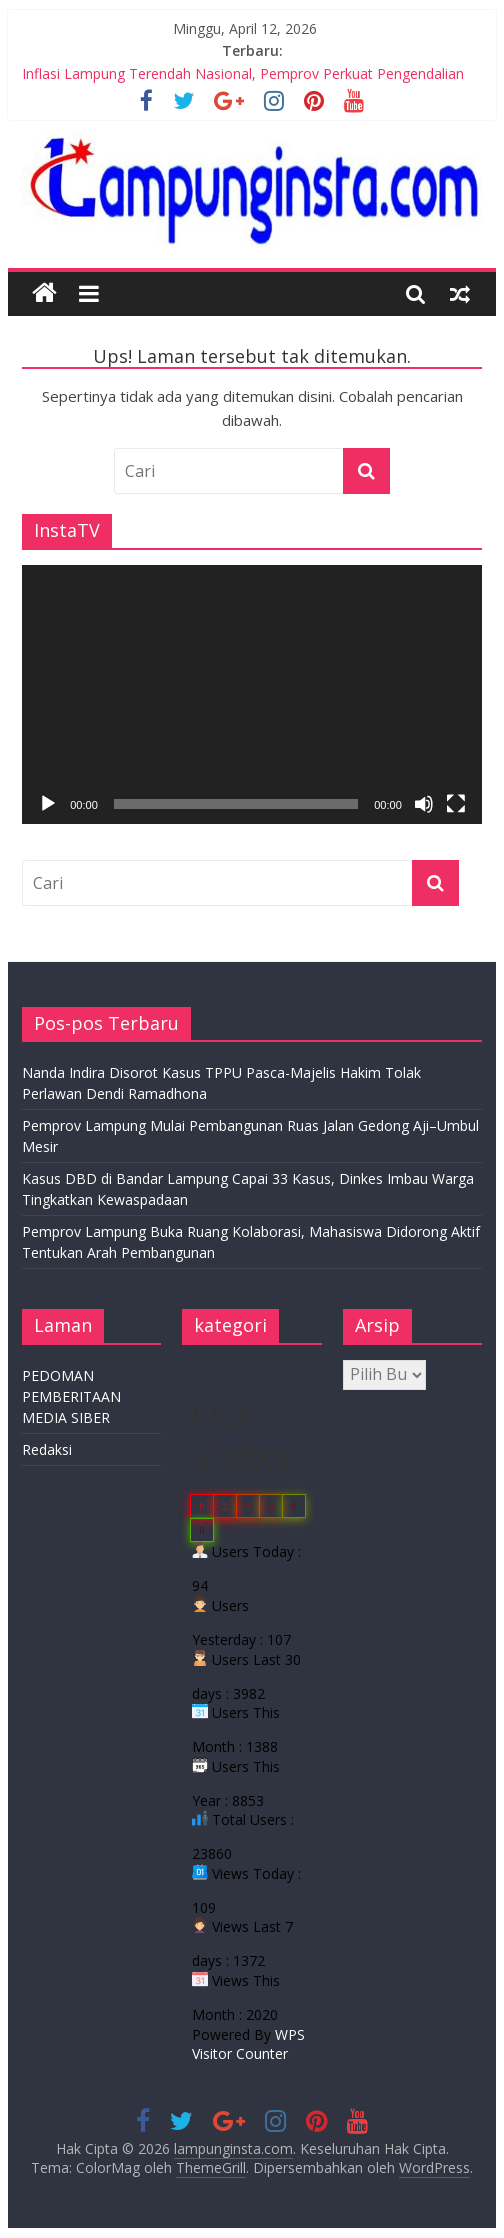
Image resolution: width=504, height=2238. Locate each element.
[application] (252, 694)
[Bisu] (424, 804)
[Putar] (48, 804)
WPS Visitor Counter (248, 2044)
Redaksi (47, 1449)
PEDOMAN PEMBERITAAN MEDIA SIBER (71, 1396)
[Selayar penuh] (456, 804)
